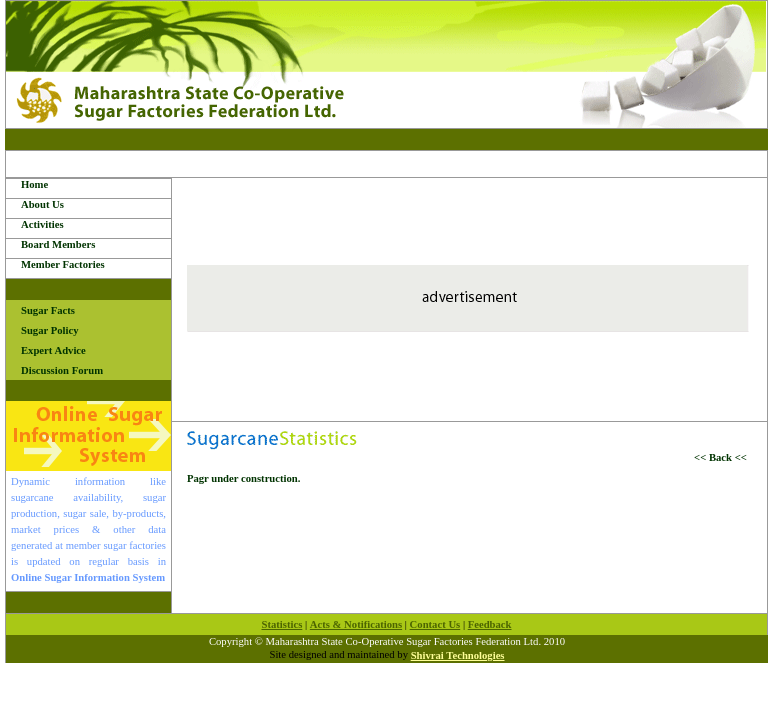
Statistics (281, 624)
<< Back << (723, 457)
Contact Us (435, 624)
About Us (42, 204)
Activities (42, 224)
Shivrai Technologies (458, 655)
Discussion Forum (62, 370)
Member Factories (63, 264)
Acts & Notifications (356, 624)
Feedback (490, 624)
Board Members (58, 244)
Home (34, 184)
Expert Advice (53, 350)
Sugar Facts (48, 310)
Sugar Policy (50, 330)
